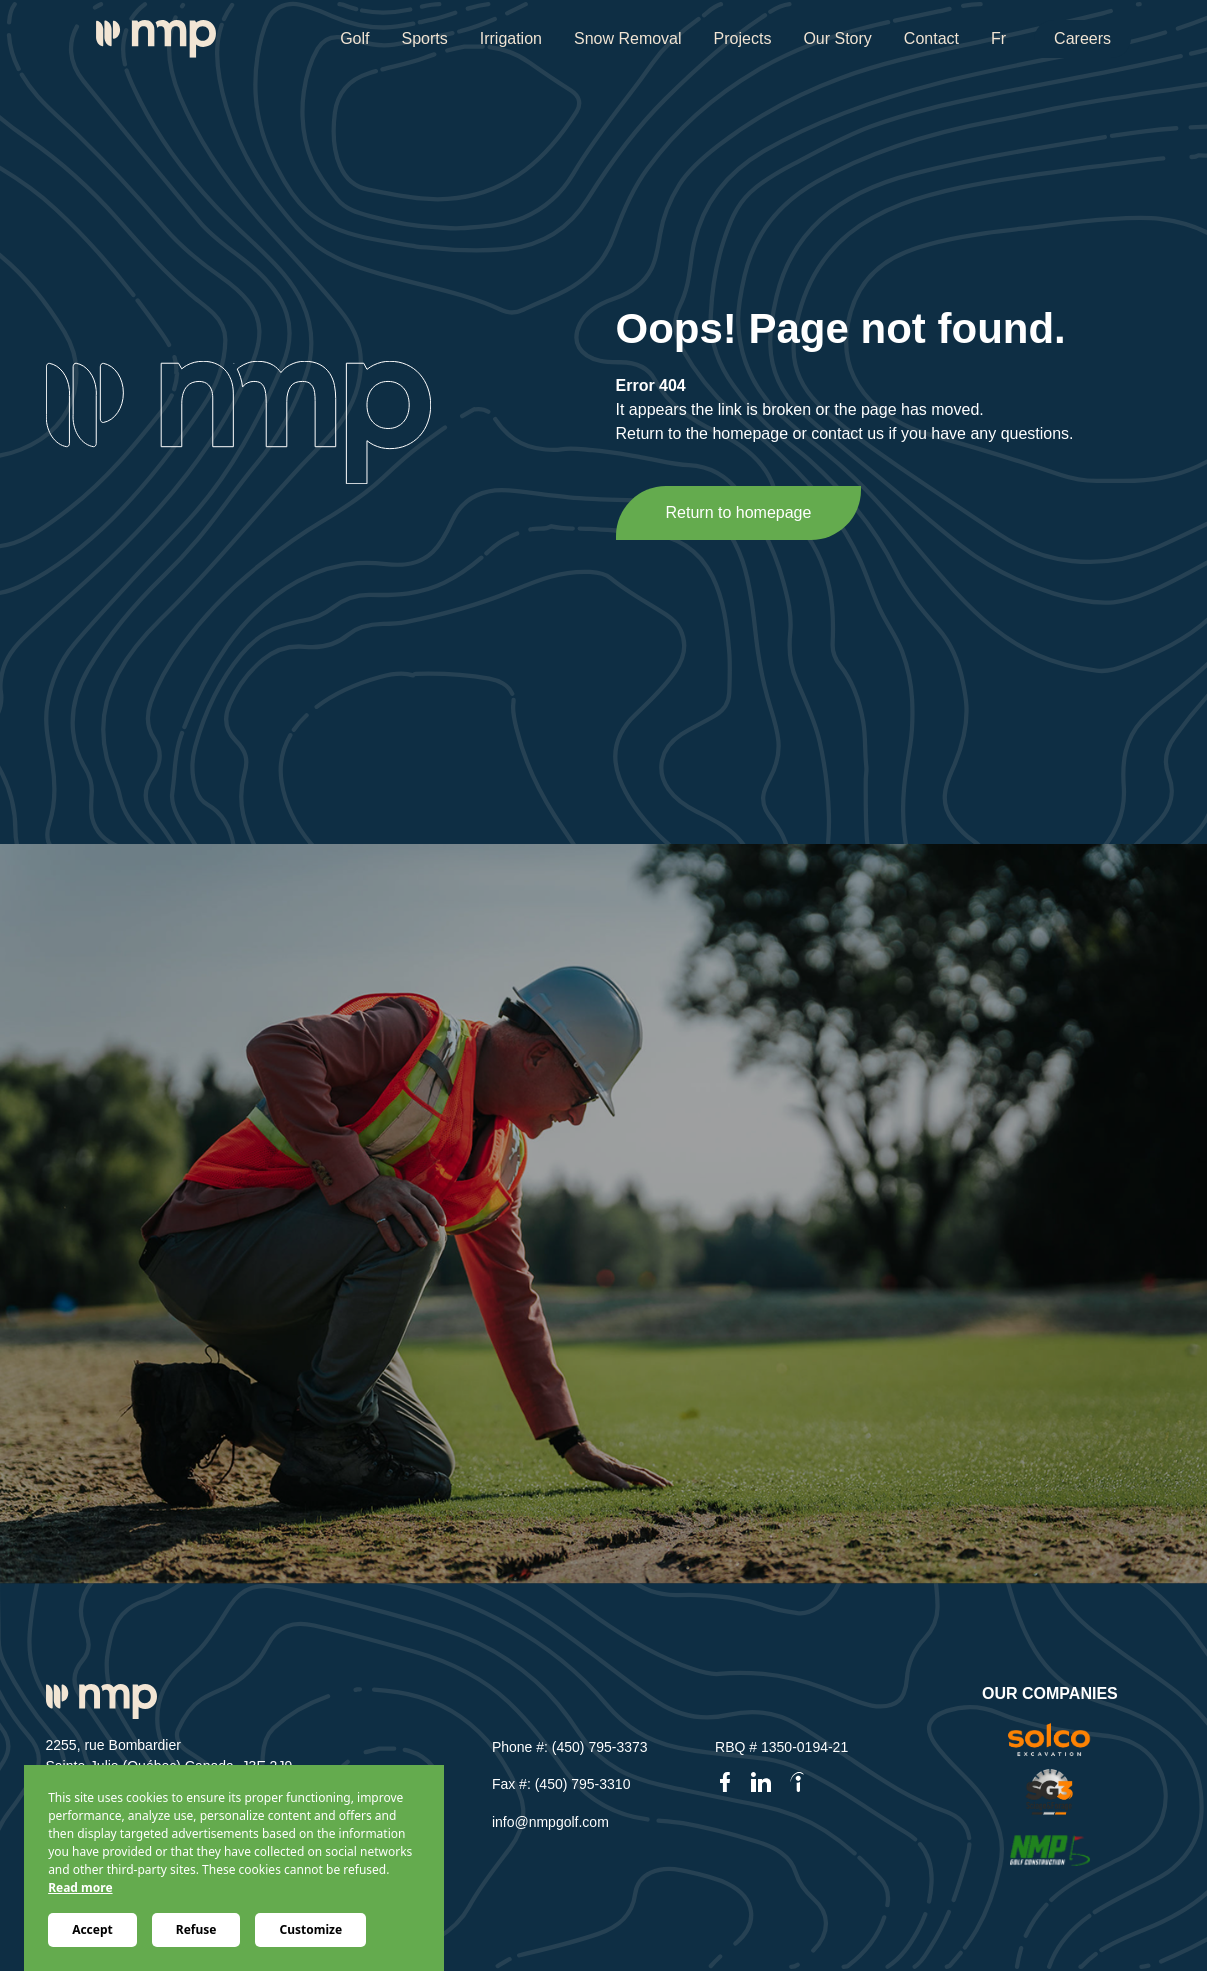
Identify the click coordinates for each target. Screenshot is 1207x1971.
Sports (424, 38)
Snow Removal (628, 38)
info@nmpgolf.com (550, 1822)
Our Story (837, 38)
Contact (931, 38)
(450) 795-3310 (583, 1784)
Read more (80, 1887)
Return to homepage (739, 512)
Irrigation (511, 38)
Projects (743, 38)
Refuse (196, 1929)
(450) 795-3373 (600, 1747)
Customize (310, 1929)
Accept (92, 1929)
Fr (998, 38)
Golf (354, 38)
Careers (1082, 38)
